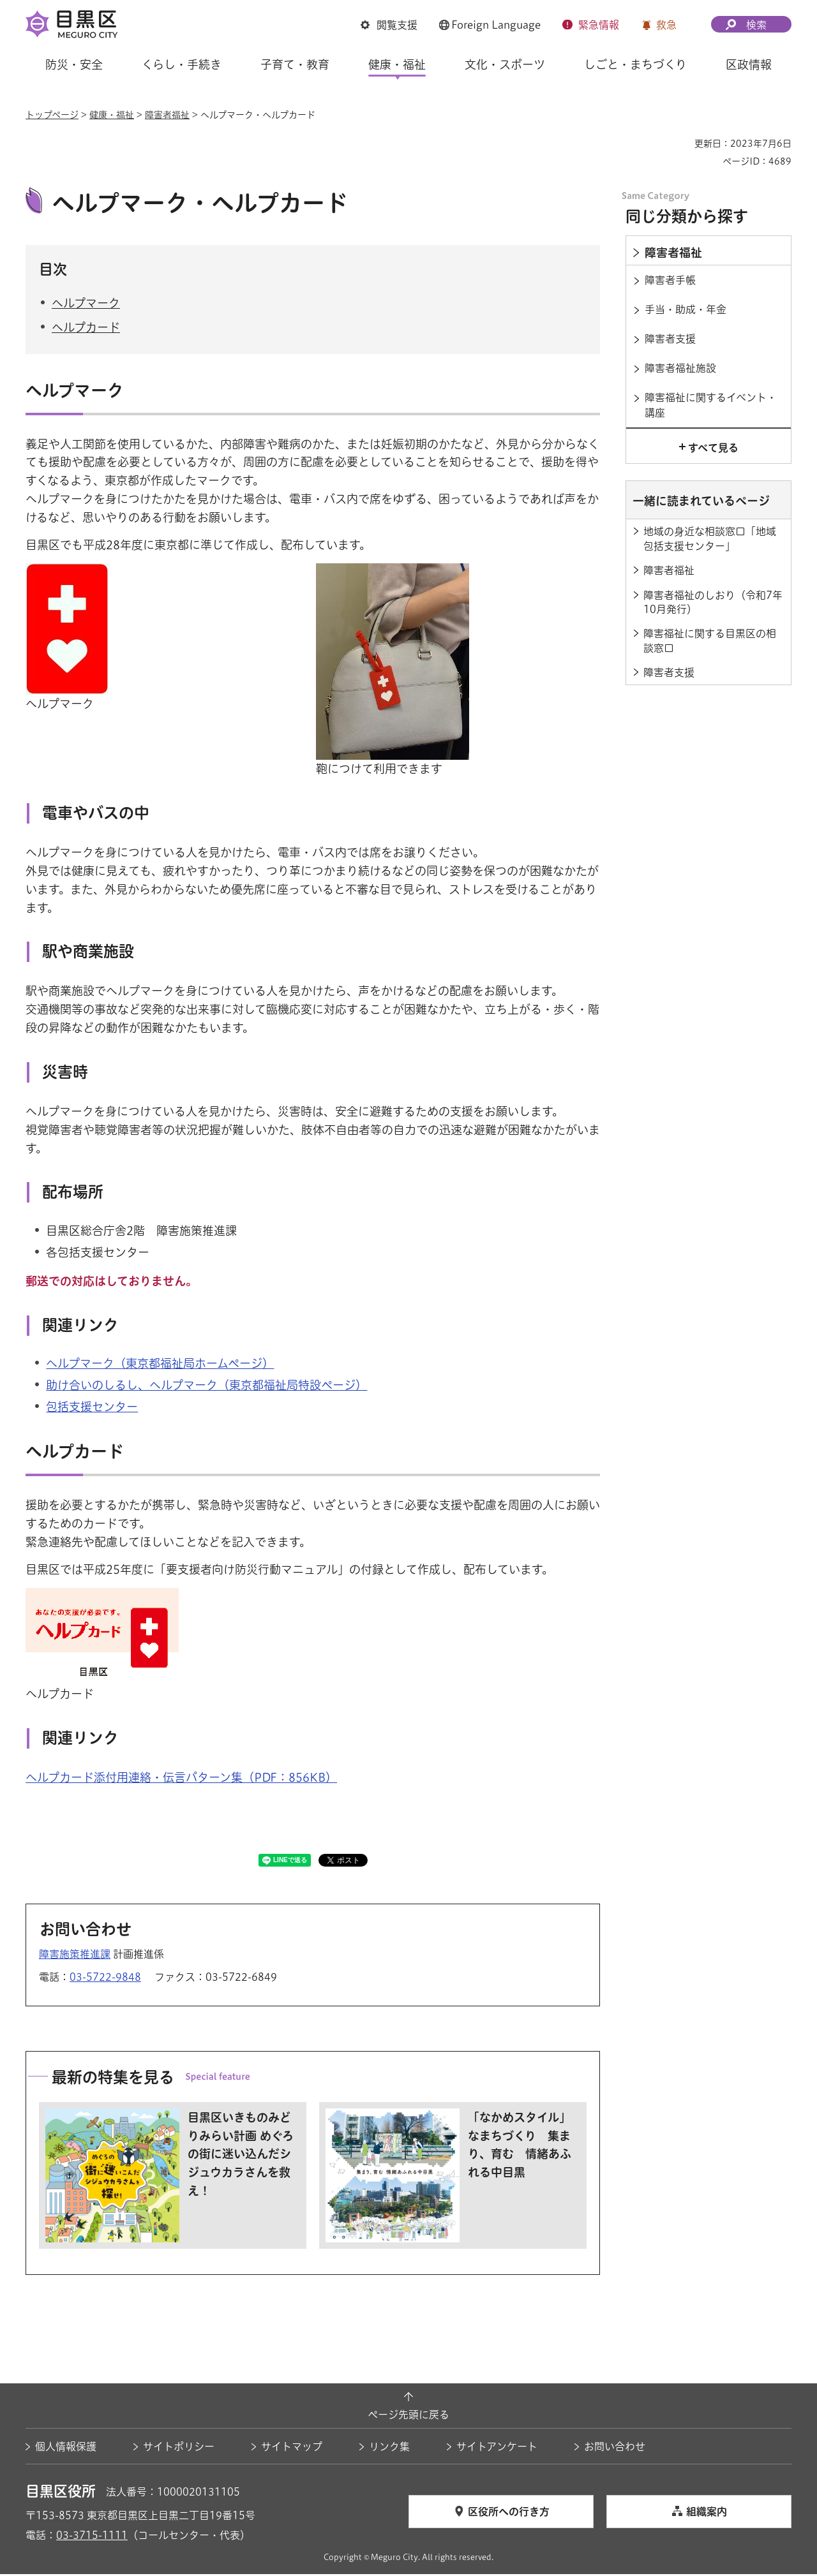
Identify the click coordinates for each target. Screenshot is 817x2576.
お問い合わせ (614, 2448)
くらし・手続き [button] (181, 64)
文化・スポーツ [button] (505, 64)
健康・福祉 (111, 114)
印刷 (679, 143)
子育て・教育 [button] (294, 64)
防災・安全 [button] (74, 64)
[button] (389, 25)
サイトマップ (291, 2448)
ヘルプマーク (86, 304)
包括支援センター (92, 1408)
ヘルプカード (86, 329)
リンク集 (389, 2448)
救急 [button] (666, 25)
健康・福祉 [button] (397, 64)
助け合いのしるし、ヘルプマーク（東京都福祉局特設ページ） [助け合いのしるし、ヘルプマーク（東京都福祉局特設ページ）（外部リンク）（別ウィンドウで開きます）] (206, 1387)
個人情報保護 (65, 2448)
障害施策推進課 (74, 1956)
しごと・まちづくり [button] (635, 64)
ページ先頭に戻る (408, 2416)
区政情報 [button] (749, 64)
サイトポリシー (178, 2448)
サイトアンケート (496, 2448)
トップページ (52, 114)
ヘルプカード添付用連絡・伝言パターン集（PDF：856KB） (181, 1778)
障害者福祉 (167, 114)
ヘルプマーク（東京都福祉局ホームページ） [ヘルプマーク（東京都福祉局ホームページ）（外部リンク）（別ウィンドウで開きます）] (160, 1364)
